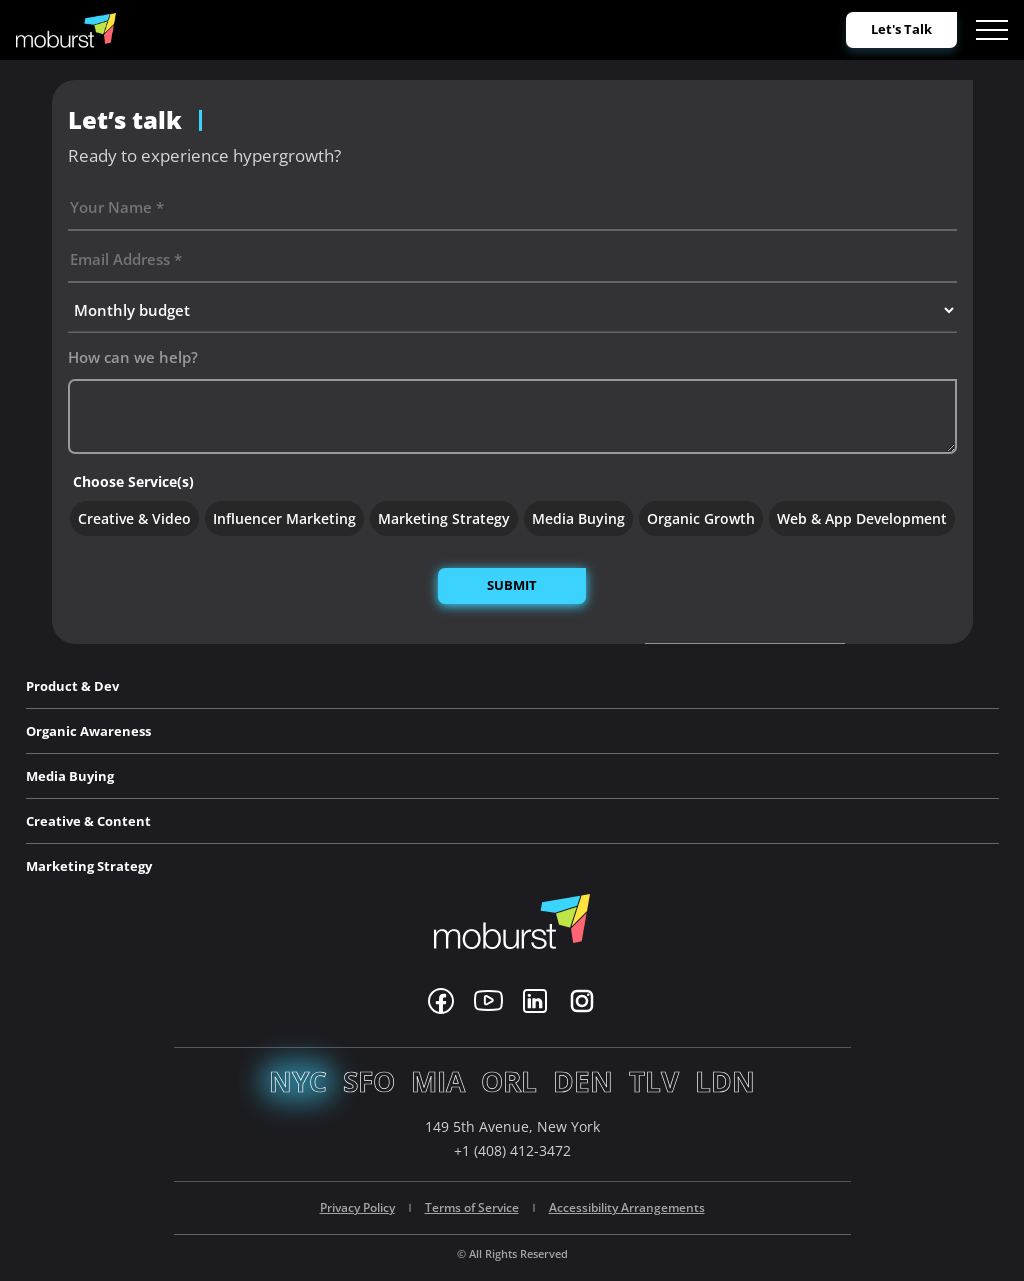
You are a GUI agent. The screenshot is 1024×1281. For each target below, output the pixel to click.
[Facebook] (441, 1001)
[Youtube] (488, 1000)
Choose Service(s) (133, 481)
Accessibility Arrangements (627, 1208)
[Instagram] (582, 1001)
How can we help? (133, 357)
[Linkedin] (535, 1001)
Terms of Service (472, 1208)
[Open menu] (992, 30)
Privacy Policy (357, 1208)
